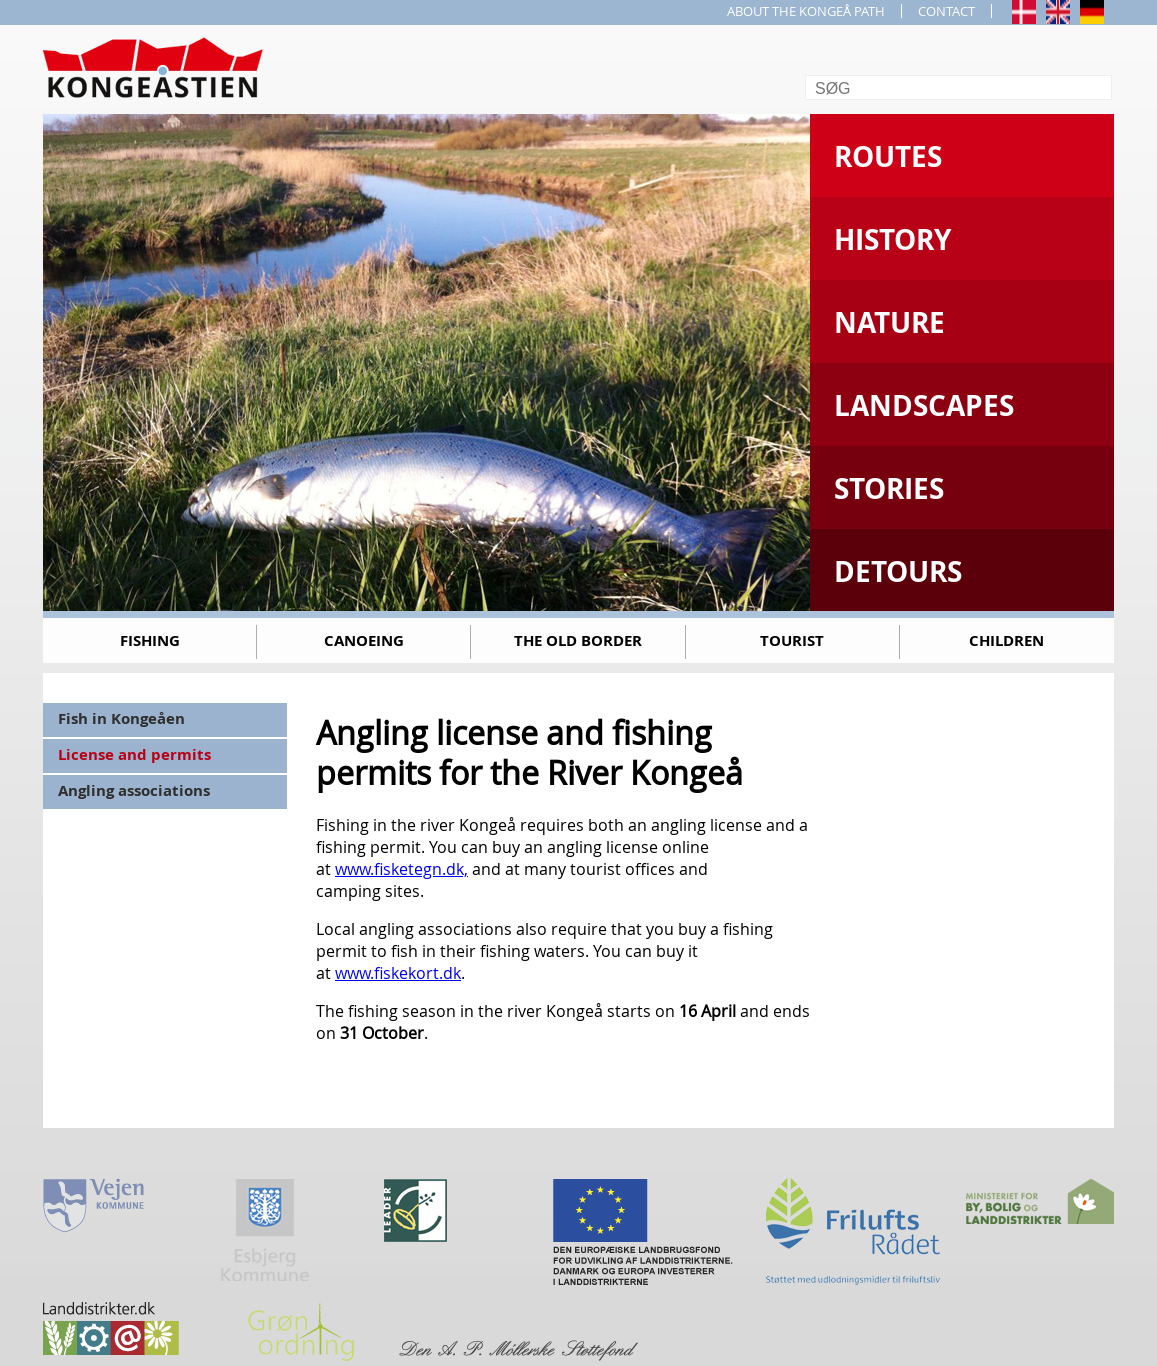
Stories (889, 488)
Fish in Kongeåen (121, 718)
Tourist (792, 640)
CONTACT (946, 11)
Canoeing (364, 640)
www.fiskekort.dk (398, 973)
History (892, 239)
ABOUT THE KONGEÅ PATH (806, 11)
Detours (898, 571)
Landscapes (924, 405)
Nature (889, 322)
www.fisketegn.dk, (401, 869)
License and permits (134, 754)
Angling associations (134, 790)
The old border (578, 640)
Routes (888, 156)
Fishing (150, 640)
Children (1006, 640)
